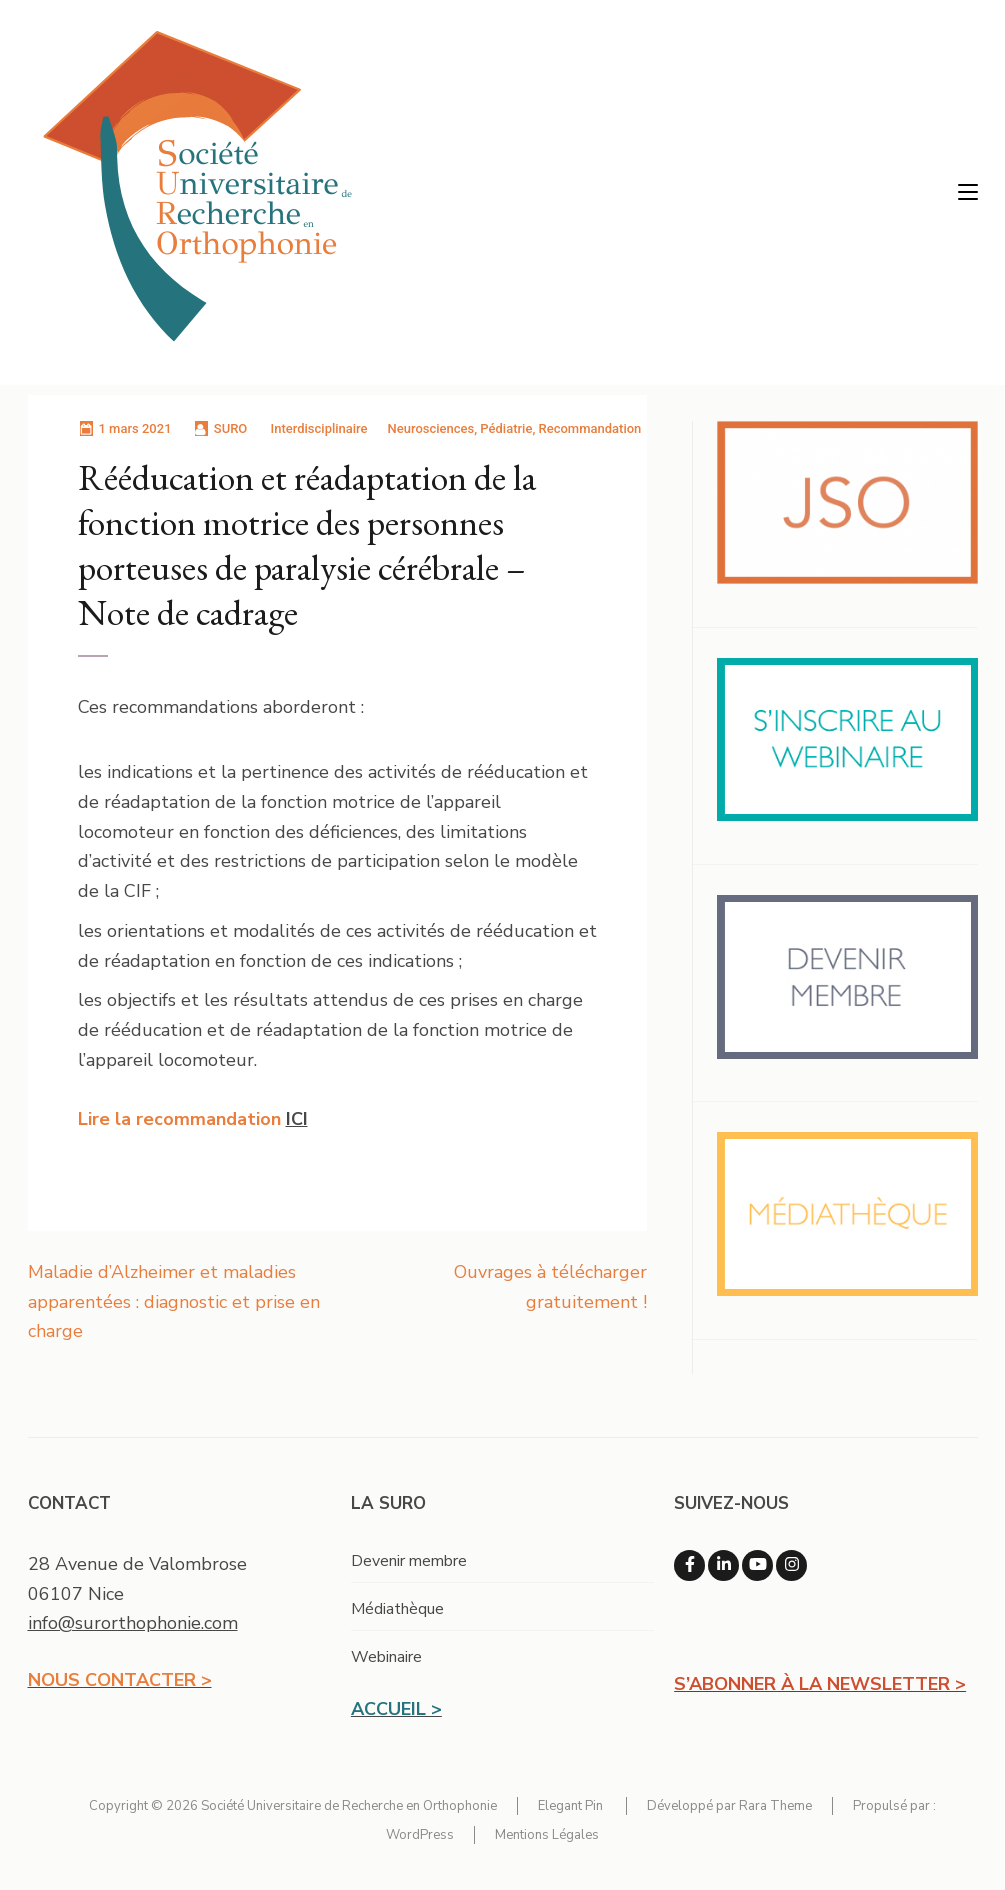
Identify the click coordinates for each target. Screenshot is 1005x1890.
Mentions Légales (547, 1835)
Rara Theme (775, 1806)
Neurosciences (431, 428)
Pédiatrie (506, 428)
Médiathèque (397, 1609)
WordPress (420, 1835)
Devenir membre (409, 1561)
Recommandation (590, 428)
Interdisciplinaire (319, 428)
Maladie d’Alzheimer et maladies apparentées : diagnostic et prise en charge (174, 1301)
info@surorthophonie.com (133, 1623)
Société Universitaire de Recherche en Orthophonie (349, 1806)
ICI (297, 1119)
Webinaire (386, 1657)
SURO (231, 428)
